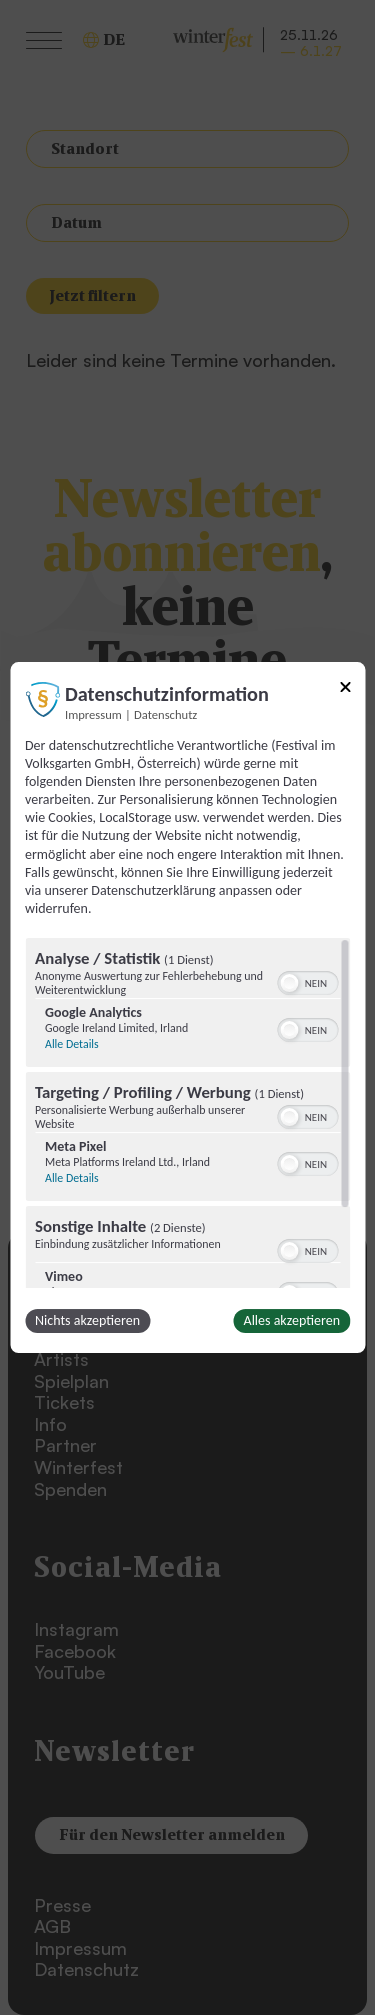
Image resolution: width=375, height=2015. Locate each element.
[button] (289, 983)
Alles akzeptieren (292, 1320)
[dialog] (187, 1008)
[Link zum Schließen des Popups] (345, 690)
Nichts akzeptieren (87, 1320)
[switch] (307, 981)
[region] (187, 1113)
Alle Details (72, 1044)
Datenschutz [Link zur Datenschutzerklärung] (165, 714)
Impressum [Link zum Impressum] (93, 714)
